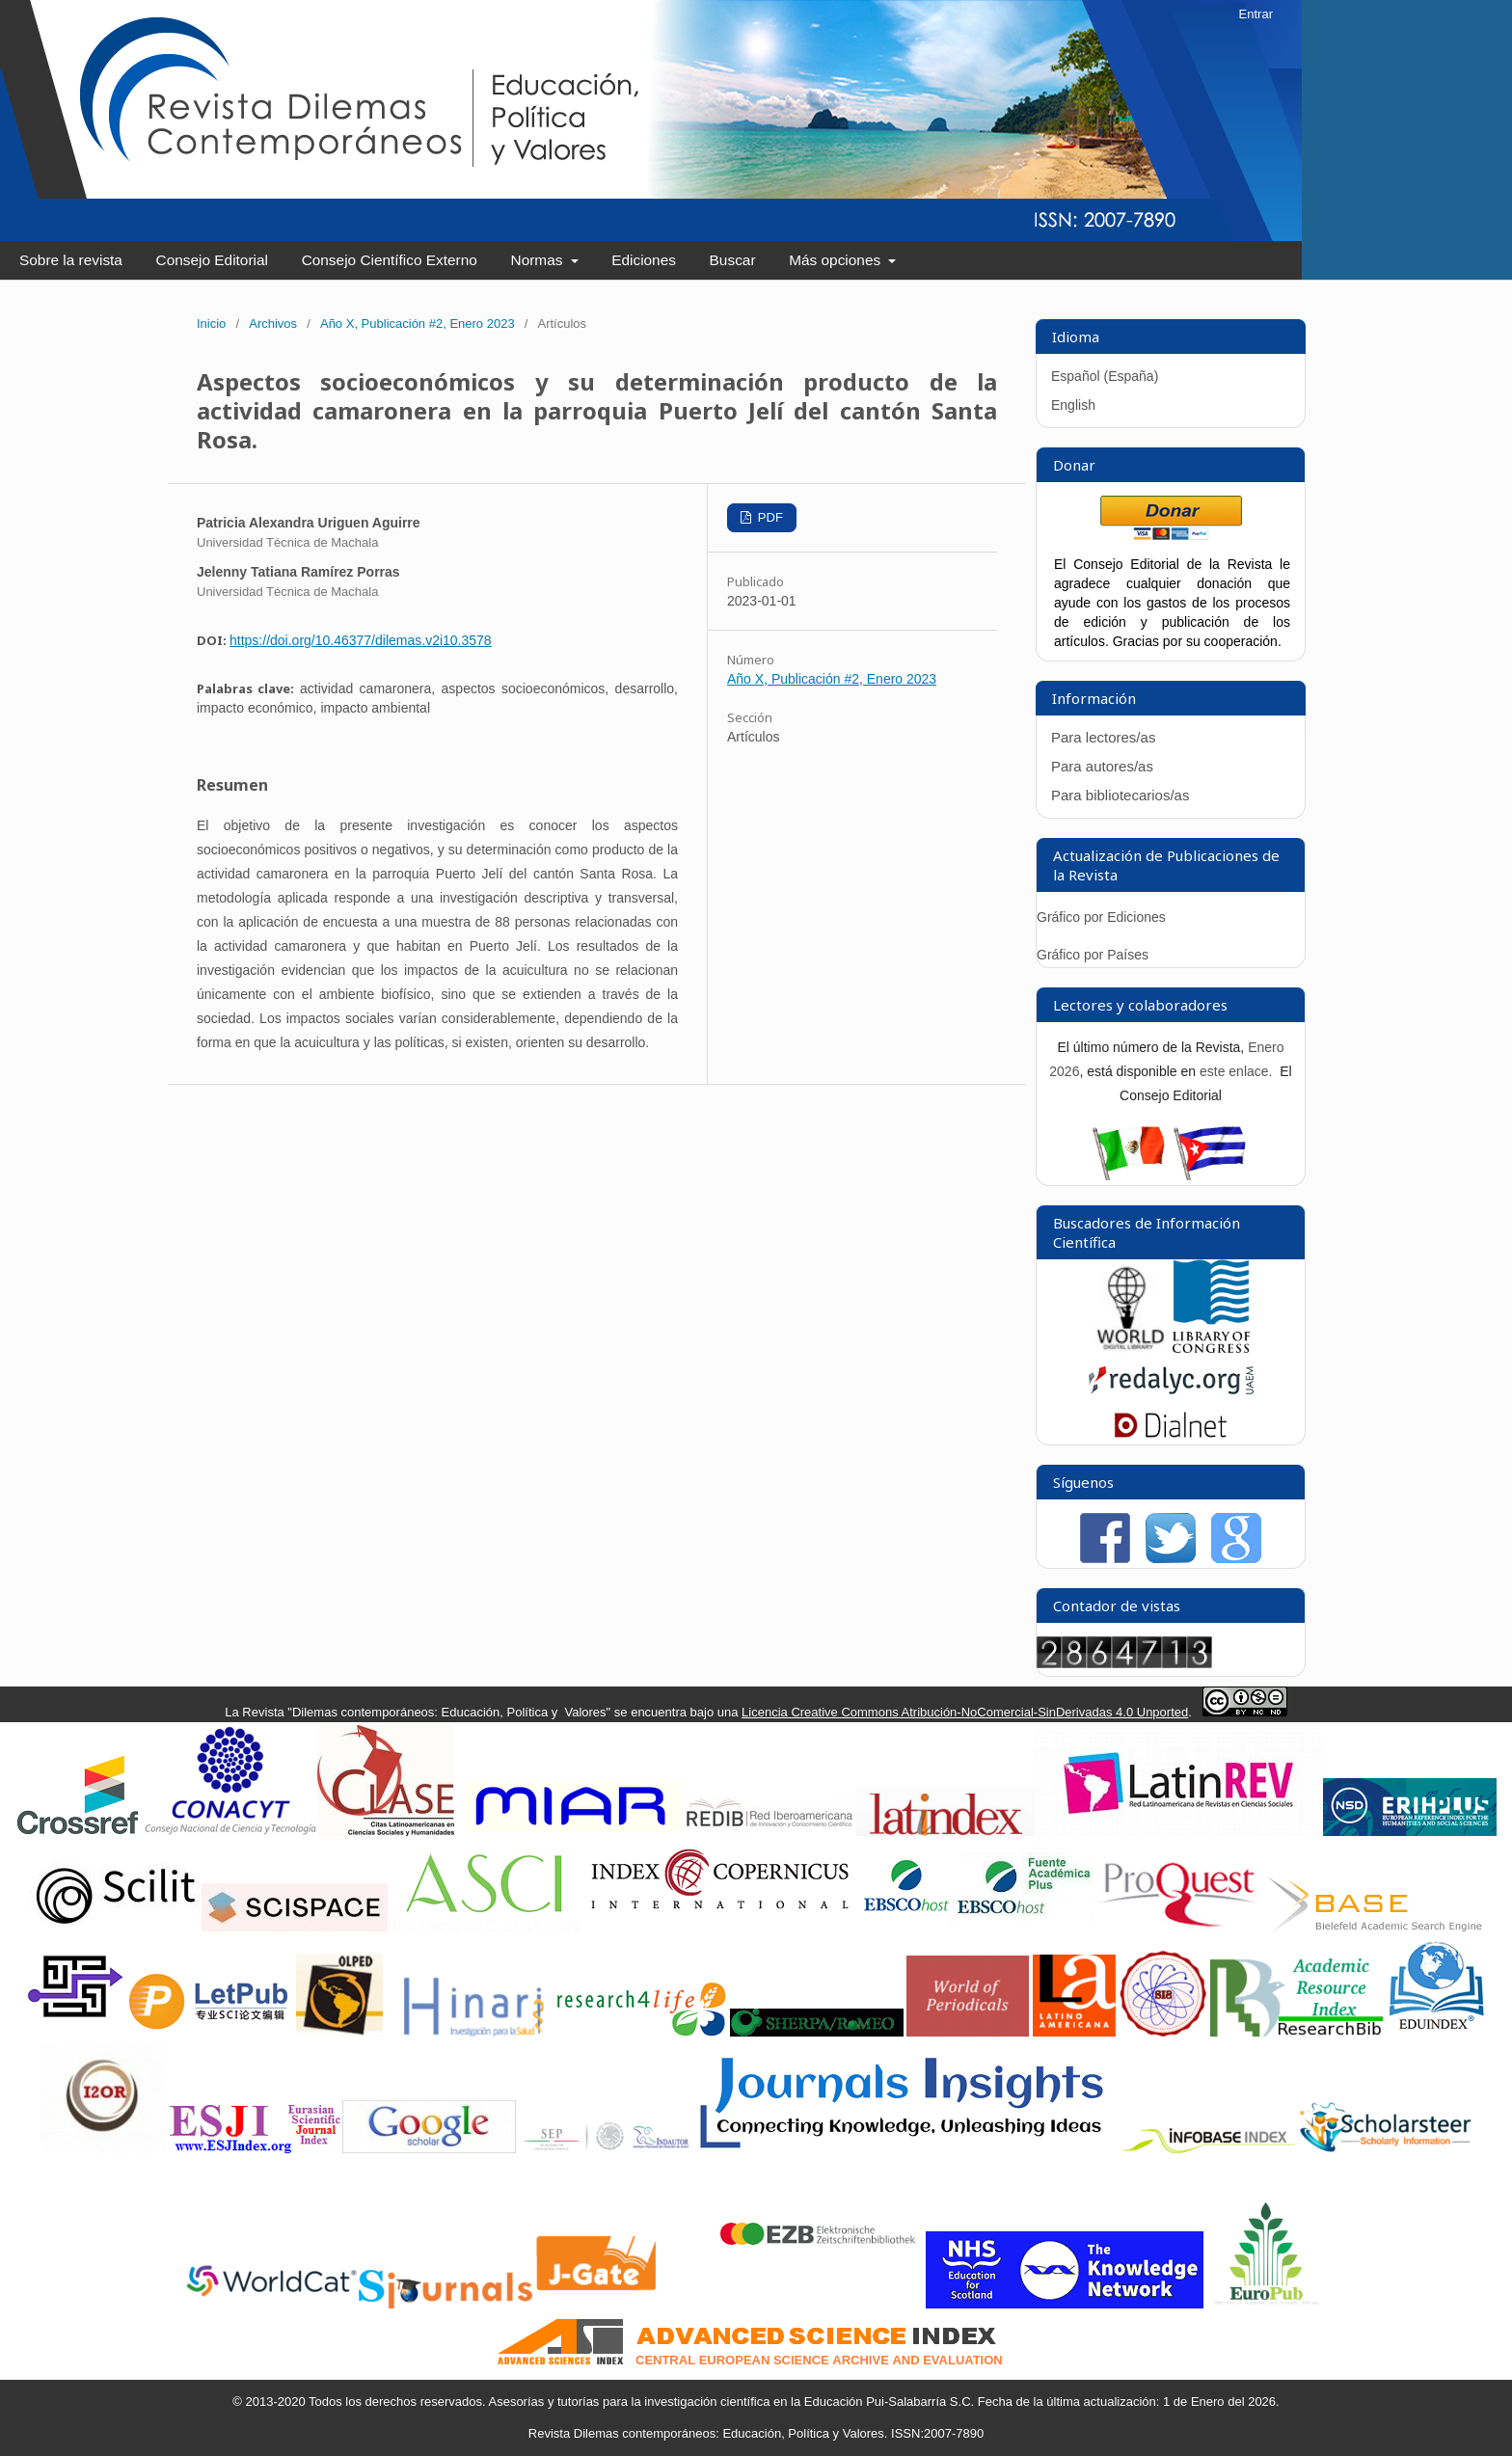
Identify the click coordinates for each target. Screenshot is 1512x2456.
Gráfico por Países (1094, 954)
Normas (539, 260)
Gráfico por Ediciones (1101, 917)
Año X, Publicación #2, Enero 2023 (417, 323)
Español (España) (1104, 376)
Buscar (733, 260)
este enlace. (1238, 1071)
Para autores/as (1102, 766)
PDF (768, 517)
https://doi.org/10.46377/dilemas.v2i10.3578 (361, 640)
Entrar (1256, 14)
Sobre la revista (70, 260)
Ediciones (643, 260)
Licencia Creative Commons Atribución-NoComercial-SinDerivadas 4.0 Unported (965, 1712)
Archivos (273, 323)
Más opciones (836, 260)
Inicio (211, 323)
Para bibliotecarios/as (1120, 795)
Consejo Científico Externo (389, 260)
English (1073, 405)
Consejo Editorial (212, 260)
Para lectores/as (1103, 737)
